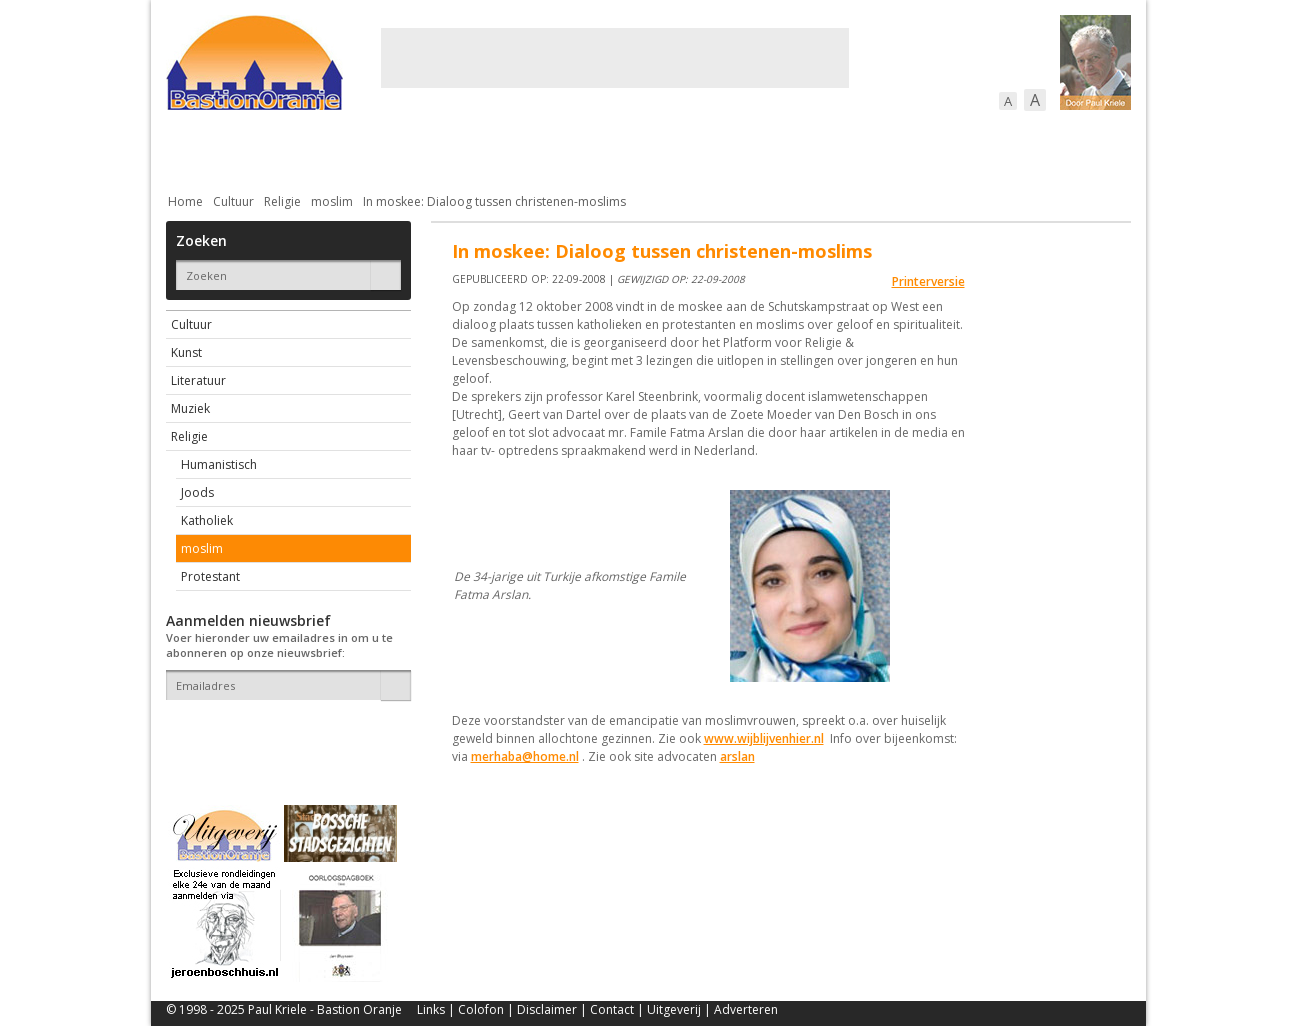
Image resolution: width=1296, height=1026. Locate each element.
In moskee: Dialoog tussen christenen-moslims (494, 201)
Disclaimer (547, 1009)
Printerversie (928, 281)
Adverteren (746, 1009)
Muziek (190, 408)
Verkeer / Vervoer (766, 149)
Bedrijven (646, 149)
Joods (197, 492)
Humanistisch (219, 464)
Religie (282, 201)
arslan (737, 756)
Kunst (186, 352)
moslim (332, 201)
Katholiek (207, 520)
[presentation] (283, 735)
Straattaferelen (979, 149)
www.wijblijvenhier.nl (764, 738)
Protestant (210, 576)
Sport (874, 149)
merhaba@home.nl (525, 756)
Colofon (481, 1009)
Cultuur (558, 149)
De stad (274, 149)
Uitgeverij (674, 1009)
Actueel (192, 149)
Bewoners (469, 149)
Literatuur (198, 380)
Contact (612, 1009)
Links (431, 1009)
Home (185, 201)
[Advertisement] (615, 58)
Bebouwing (368, 149)
